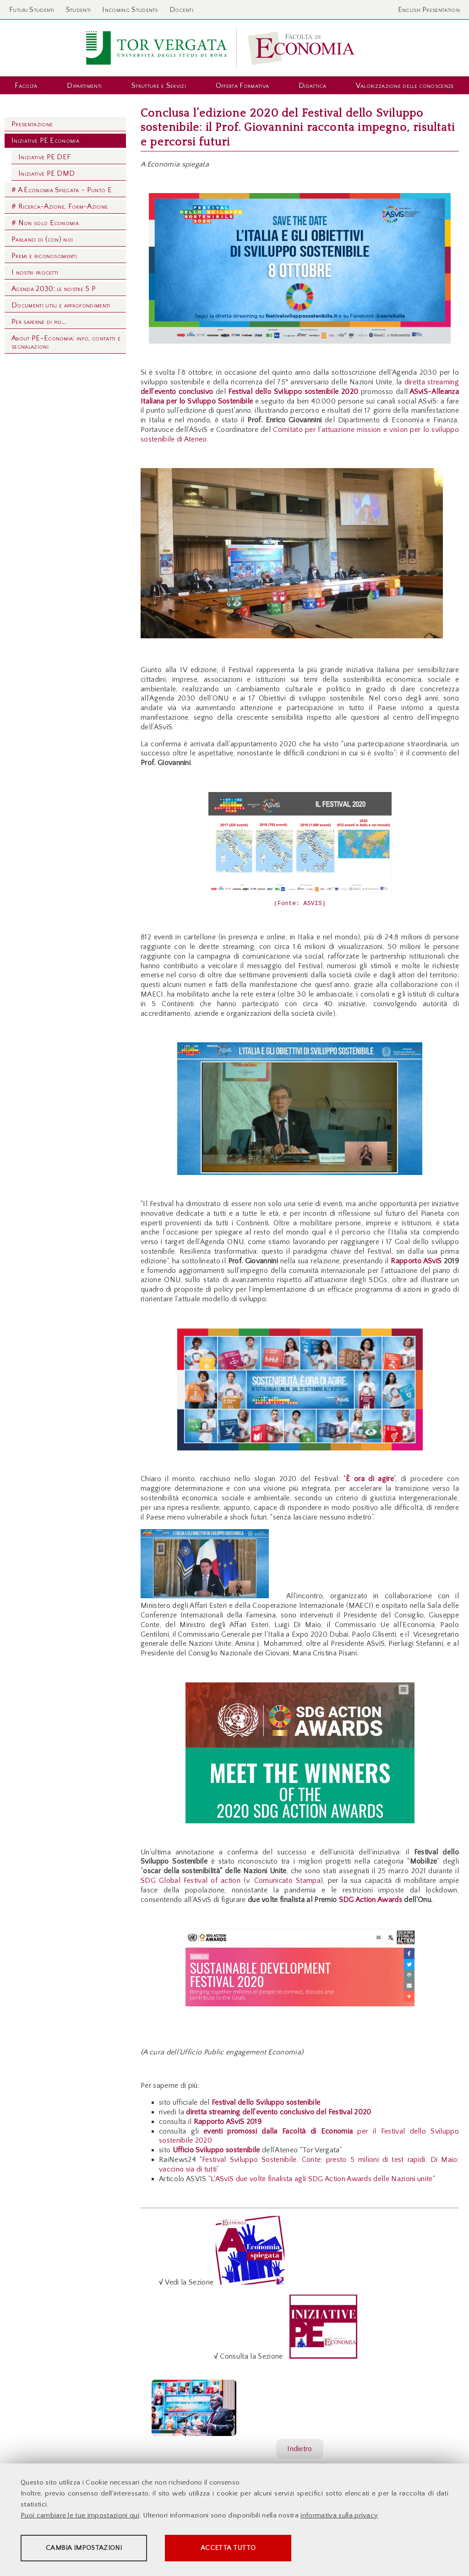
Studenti (78, 9)
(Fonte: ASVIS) (300, 904)
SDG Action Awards (370, 1900)
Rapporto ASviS (416, 1261)
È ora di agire (369, 1479)
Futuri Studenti (32, 9)
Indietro (299, 2449)
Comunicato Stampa (287, 1880)
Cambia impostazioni (93, 2549)
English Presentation (429, 9)
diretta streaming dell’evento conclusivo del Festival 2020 (278, 2112)
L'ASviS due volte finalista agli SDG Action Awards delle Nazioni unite (321, 2179)
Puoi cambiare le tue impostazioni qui (80, 2516)
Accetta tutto (257, 2549)
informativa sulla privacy (339, 2516)
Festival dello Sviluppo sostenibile (266, 2102)
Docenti (181, 9)
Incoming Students (130, 9)
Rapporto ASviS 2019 (228, 2122)
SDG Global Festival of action (192, 1880)
